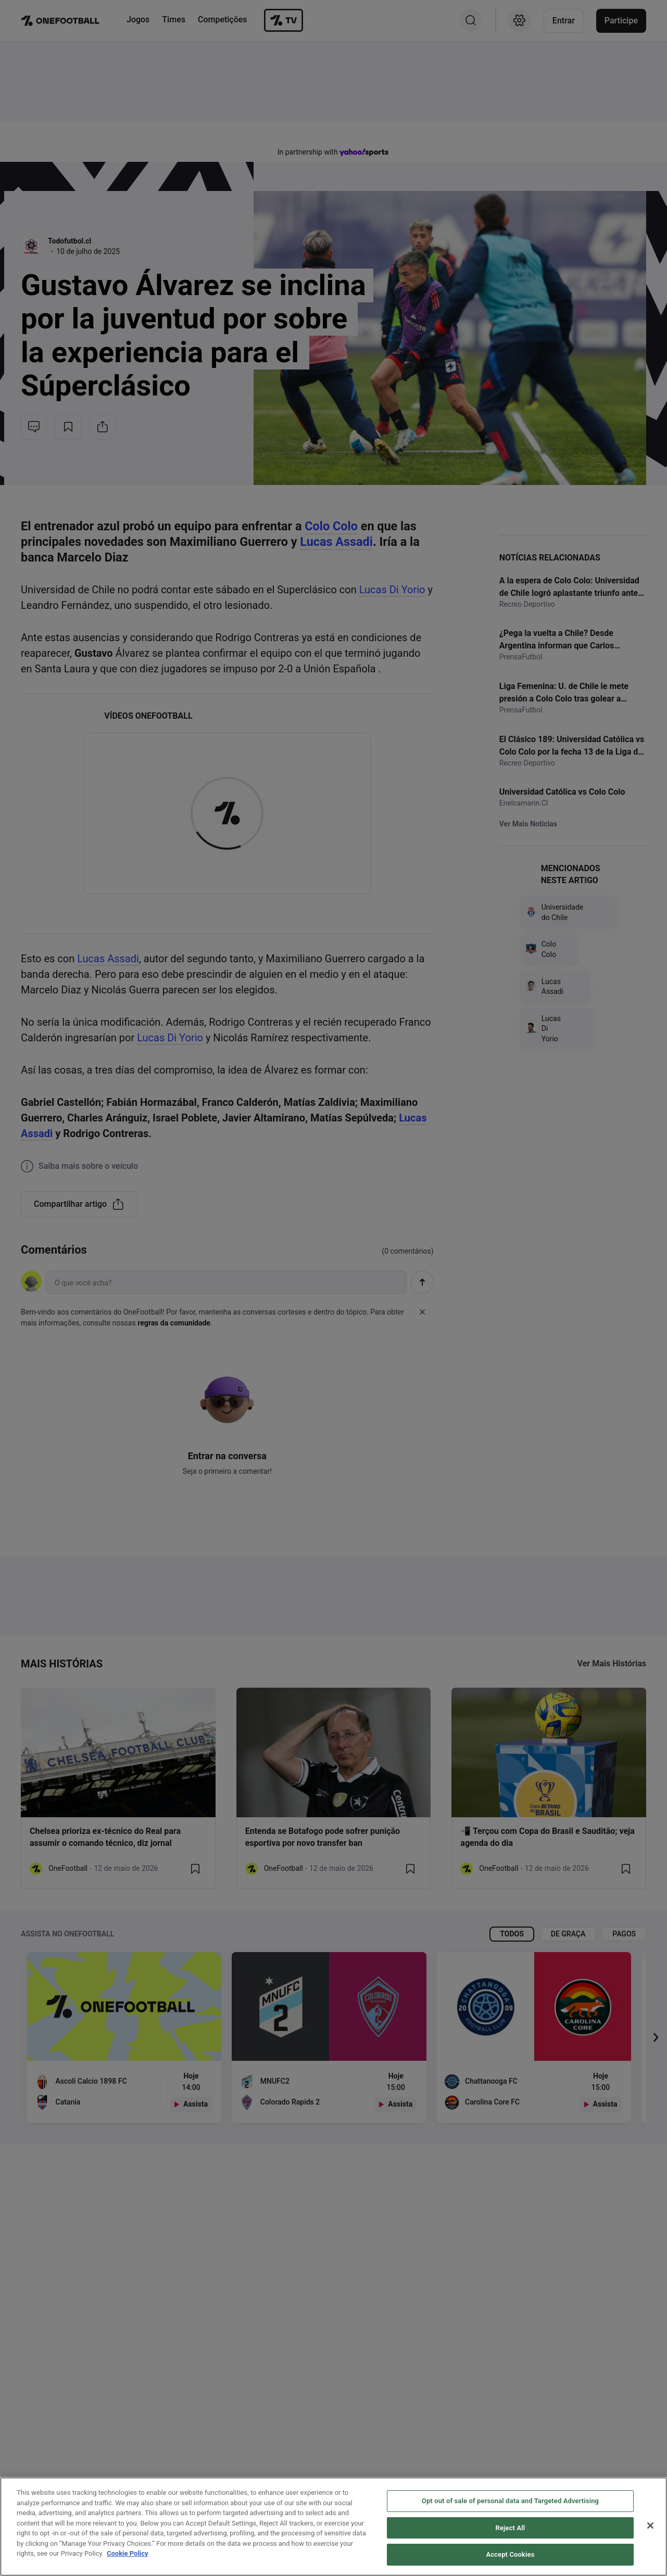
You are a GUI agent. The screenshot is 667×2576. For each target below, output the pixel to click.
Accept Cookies (510, 2554)
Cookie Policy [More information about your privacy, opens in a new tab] (127, 2553)
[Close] (650, 2525)
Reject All (510, 2528)
